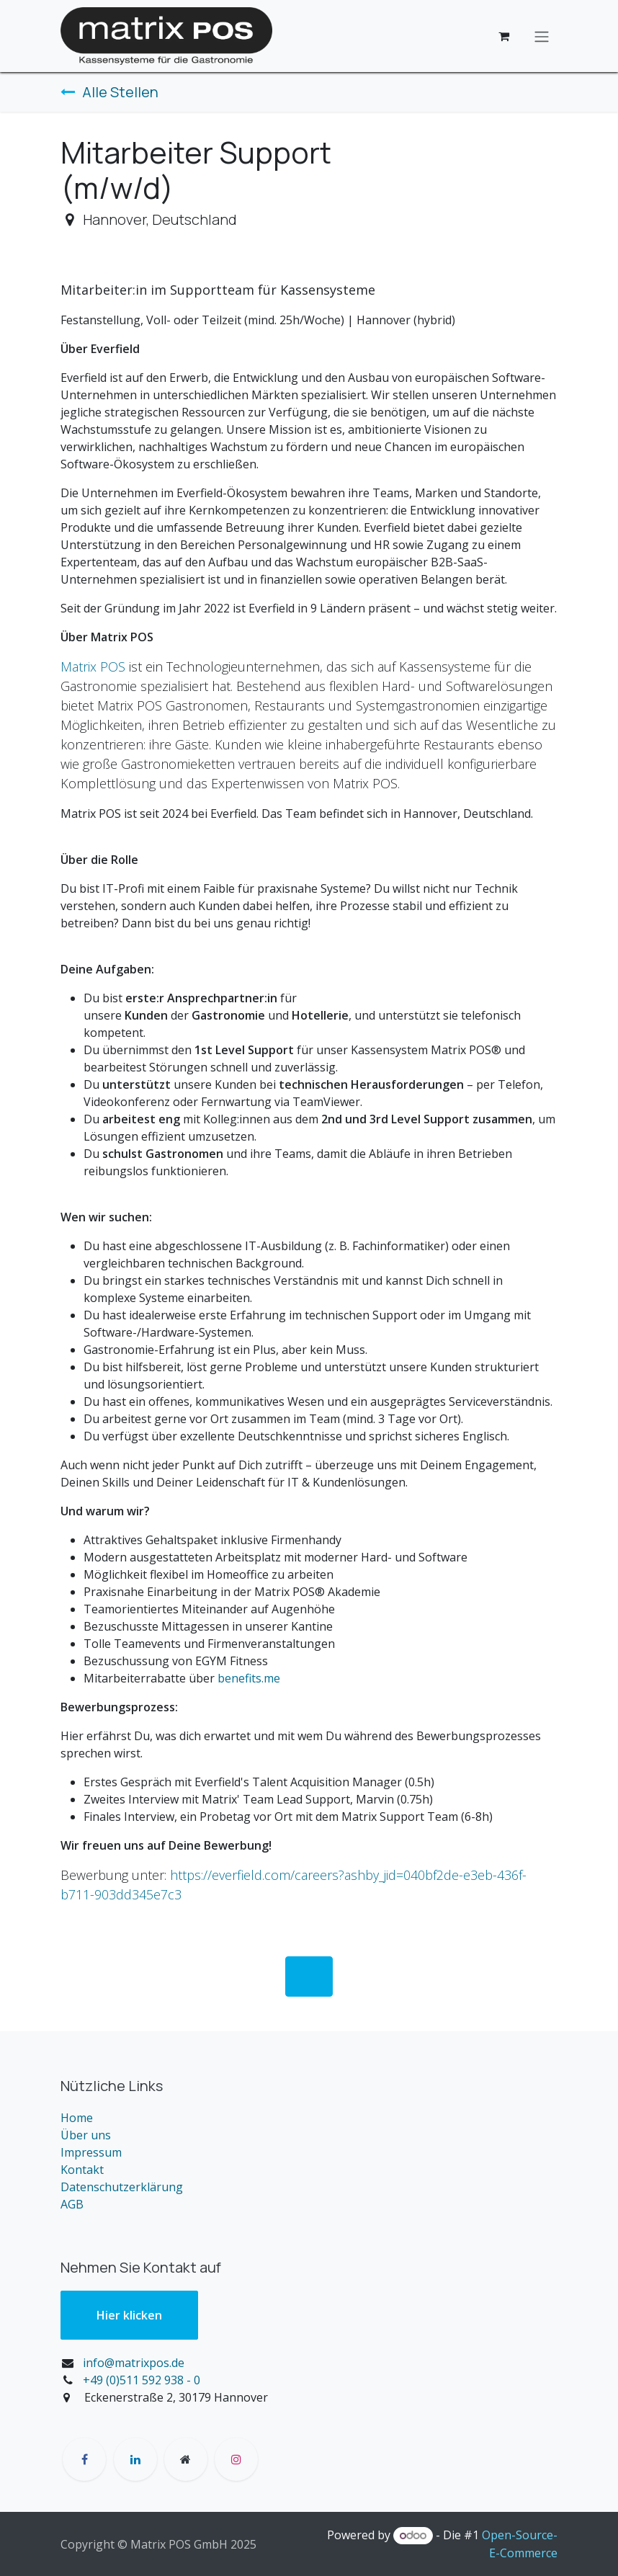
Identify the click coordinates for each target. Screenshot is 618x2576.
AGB (72, 2204)
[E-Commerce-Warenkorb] (503, 36)
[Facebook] (84, 2459)
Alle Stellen (109, 92)
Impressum (91, 2152)
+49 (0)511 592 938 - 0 (141, 2380)
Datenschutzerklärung (122, 2187)
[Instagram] (236, 2459)
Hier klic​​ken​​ (129, 2315)
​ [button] (309, 1976)
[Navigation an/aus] (541, 36)
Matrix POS (93, 666)
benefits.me (249, 1678)
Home (77, 2118)
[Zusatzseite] (185, 2459)
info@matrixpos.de (133, 2363)
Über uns (86, 2135)
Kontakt (82, 2170)
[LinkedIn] (135, 2459)
